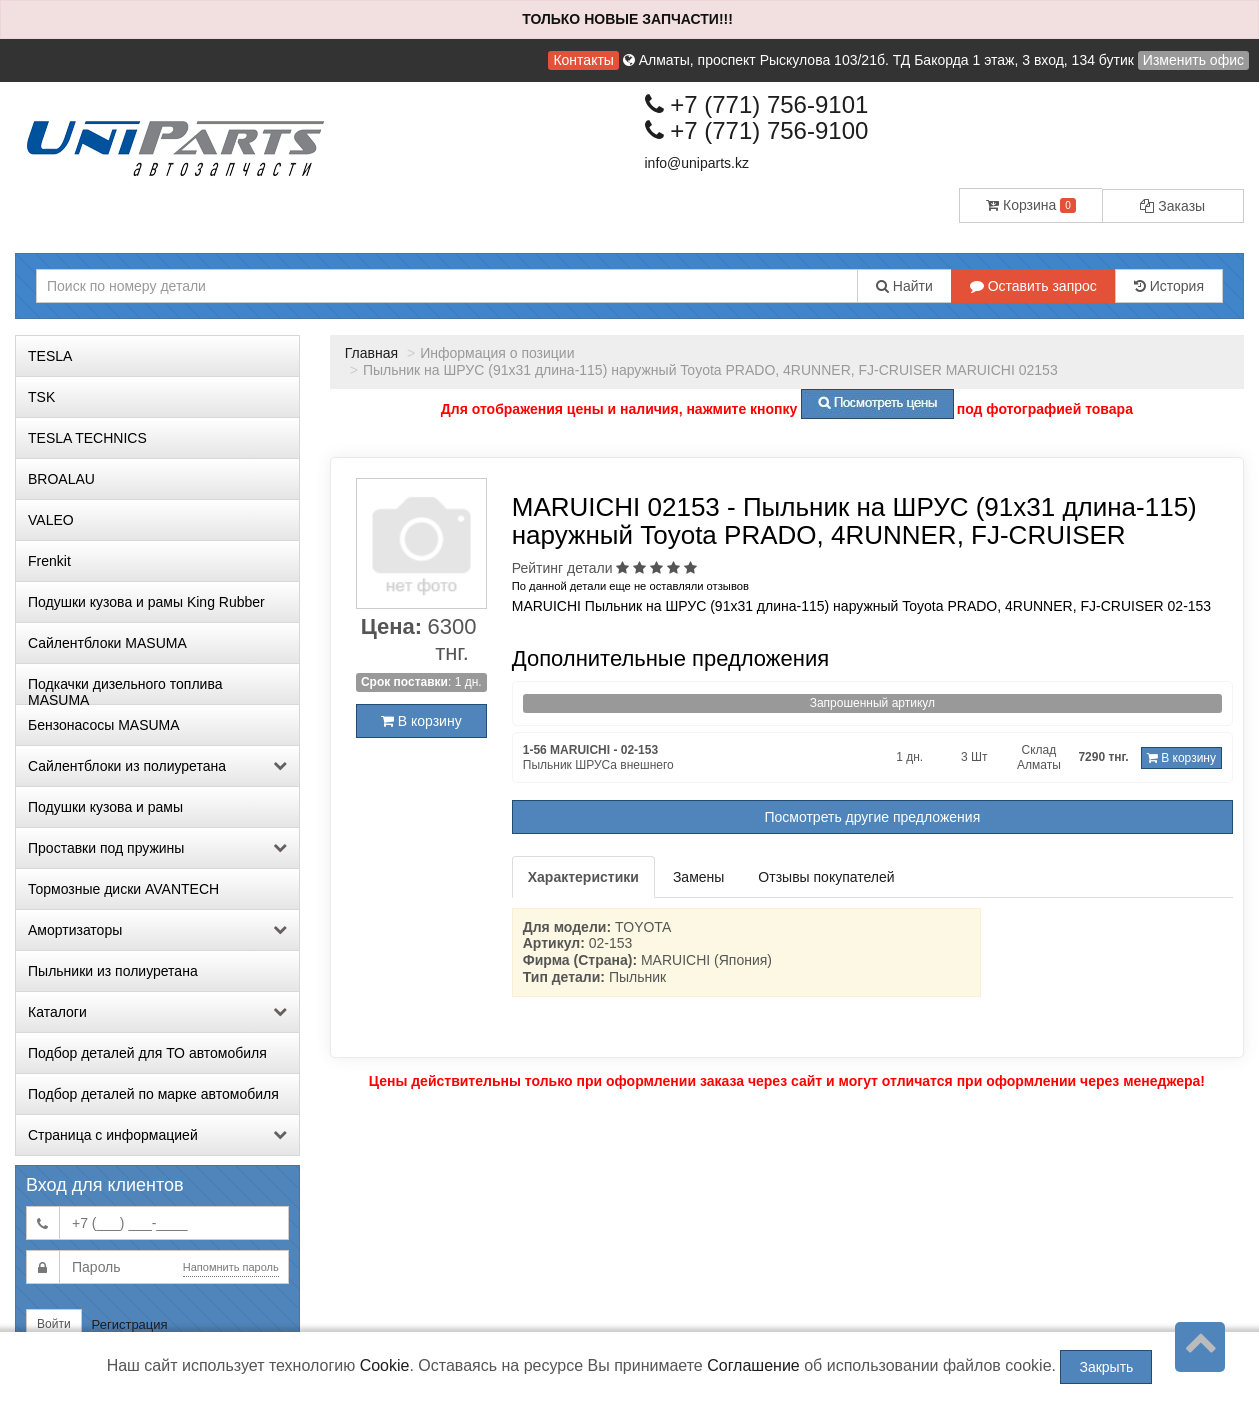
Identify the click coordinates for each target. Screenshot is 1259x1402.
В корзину (421, 721)
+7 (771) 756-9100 (757, 130)
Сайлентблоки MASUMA (107, 643)
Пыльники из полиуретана (113, 971)
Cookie (385, 1365)
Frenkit (49, 561)
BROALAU (61, 479)
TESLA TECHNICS (87, 438)
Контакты (583, 60)
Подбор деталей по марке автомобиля (153, 1094)
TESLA (50, 356)
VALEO (51, 520)
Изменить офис (1193, 60)
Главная (371, 353)
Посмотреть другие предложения (873, 817)
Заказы (1172, 206)
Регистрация (130, 1324)
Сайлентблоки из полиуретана (157, 766)
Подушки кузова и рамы (105, 807)
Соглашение (753, 1365)
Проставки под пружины (157, 848)
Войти (54, 1324)
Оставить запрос (1033, 286)
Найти (904, 286)
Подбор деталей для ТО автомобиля (147, 1053)
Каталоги (157, 1012)
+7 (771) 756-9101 (757, 104)
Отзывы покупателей (826, 877)
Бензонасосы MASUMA (104, 725)
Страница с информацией (157, 1135)
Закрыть (1106, 1367)
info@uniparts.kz (697, 163)
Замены (698, 877)
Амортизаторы (157, 930)
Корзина (1031, 205)
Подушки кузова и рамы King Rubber (146, 602)
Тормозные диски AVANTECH (123, 889)
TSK (41, 397)
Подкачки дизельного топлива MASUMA (125, 690)
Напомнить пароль (231, 1267)
